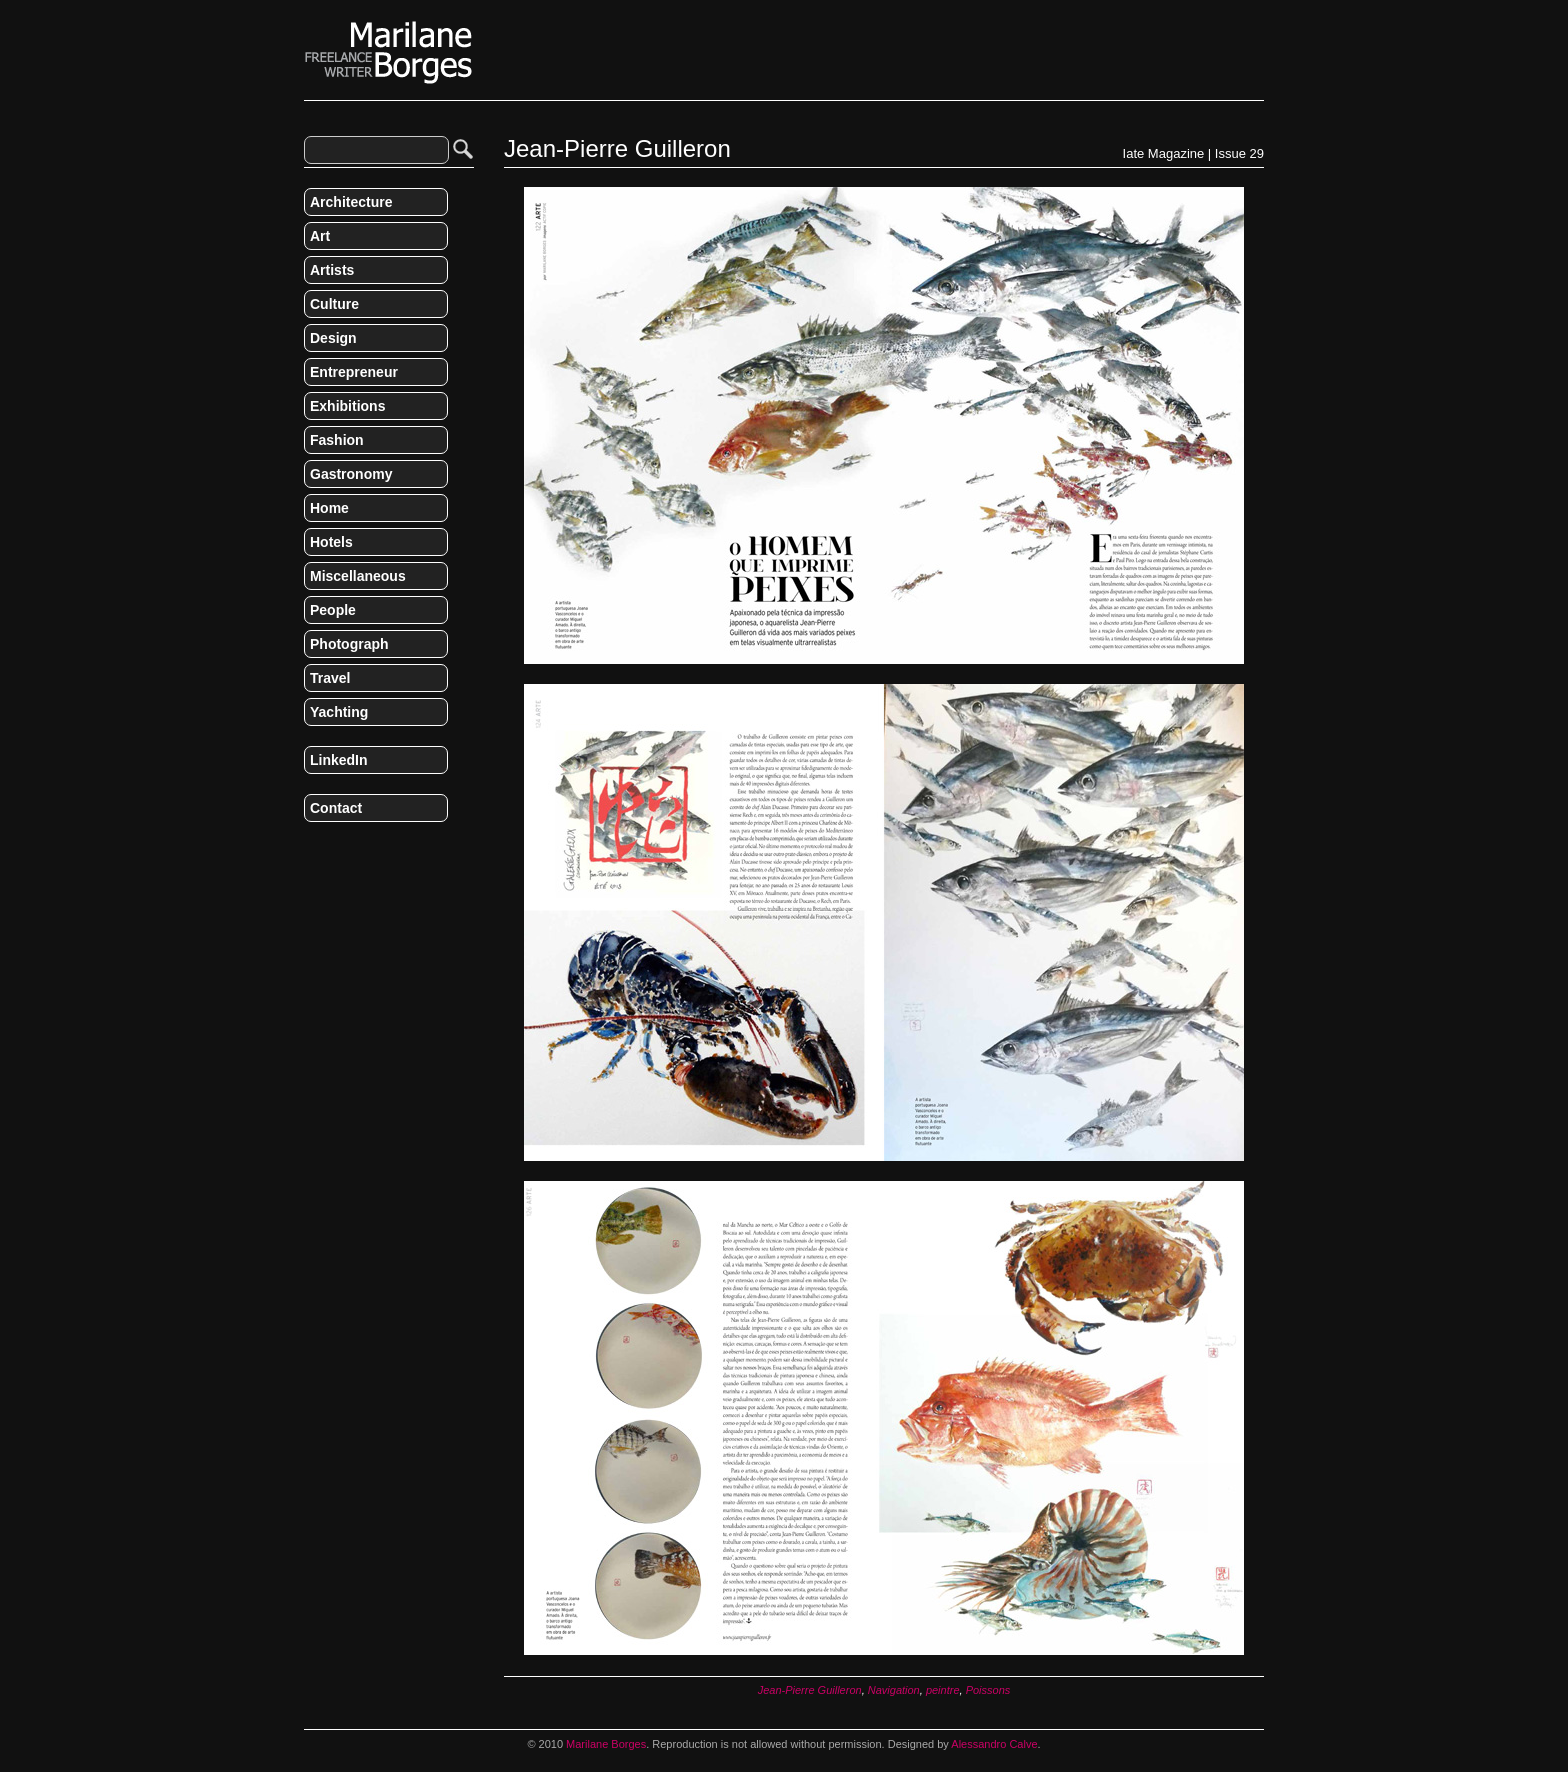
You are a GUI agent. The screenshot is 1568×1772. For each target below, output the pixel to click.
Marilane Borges (389, 53)
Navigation (894, 1690)
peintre (943, 1690)
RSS (312, 850)
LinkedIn (339, 760)
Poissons (988, 1690)
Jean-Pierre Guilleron (810, 1690)
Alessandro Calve (994, 1744)
